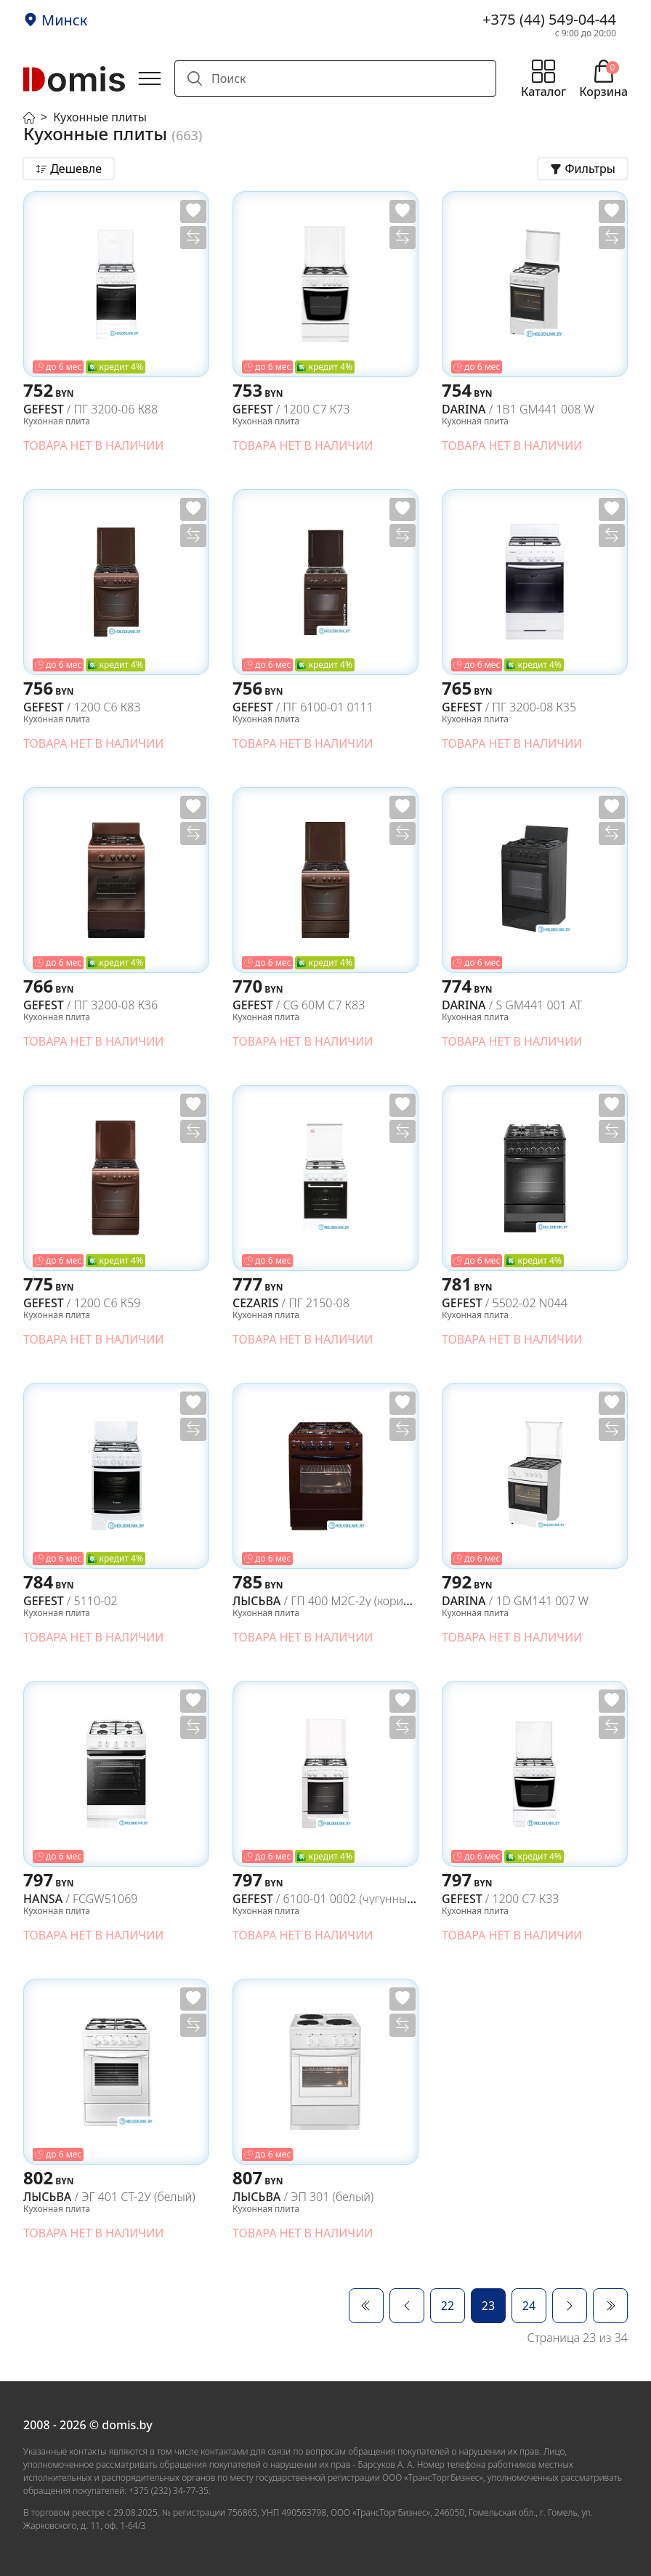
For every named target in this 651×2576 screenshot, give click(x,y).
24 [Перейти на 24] (528, 2306)
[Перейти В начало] (366, 2305)
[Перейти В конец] (610, 2305)
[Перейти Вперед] (569, 2305)
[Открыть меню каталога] (543, 78)
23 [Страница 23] (488, 2306)
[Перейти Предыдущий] (406, 2305)
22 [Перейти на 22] (447, 2306)
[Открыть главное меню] (150, 78)
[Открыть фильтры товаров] (583, 168)
